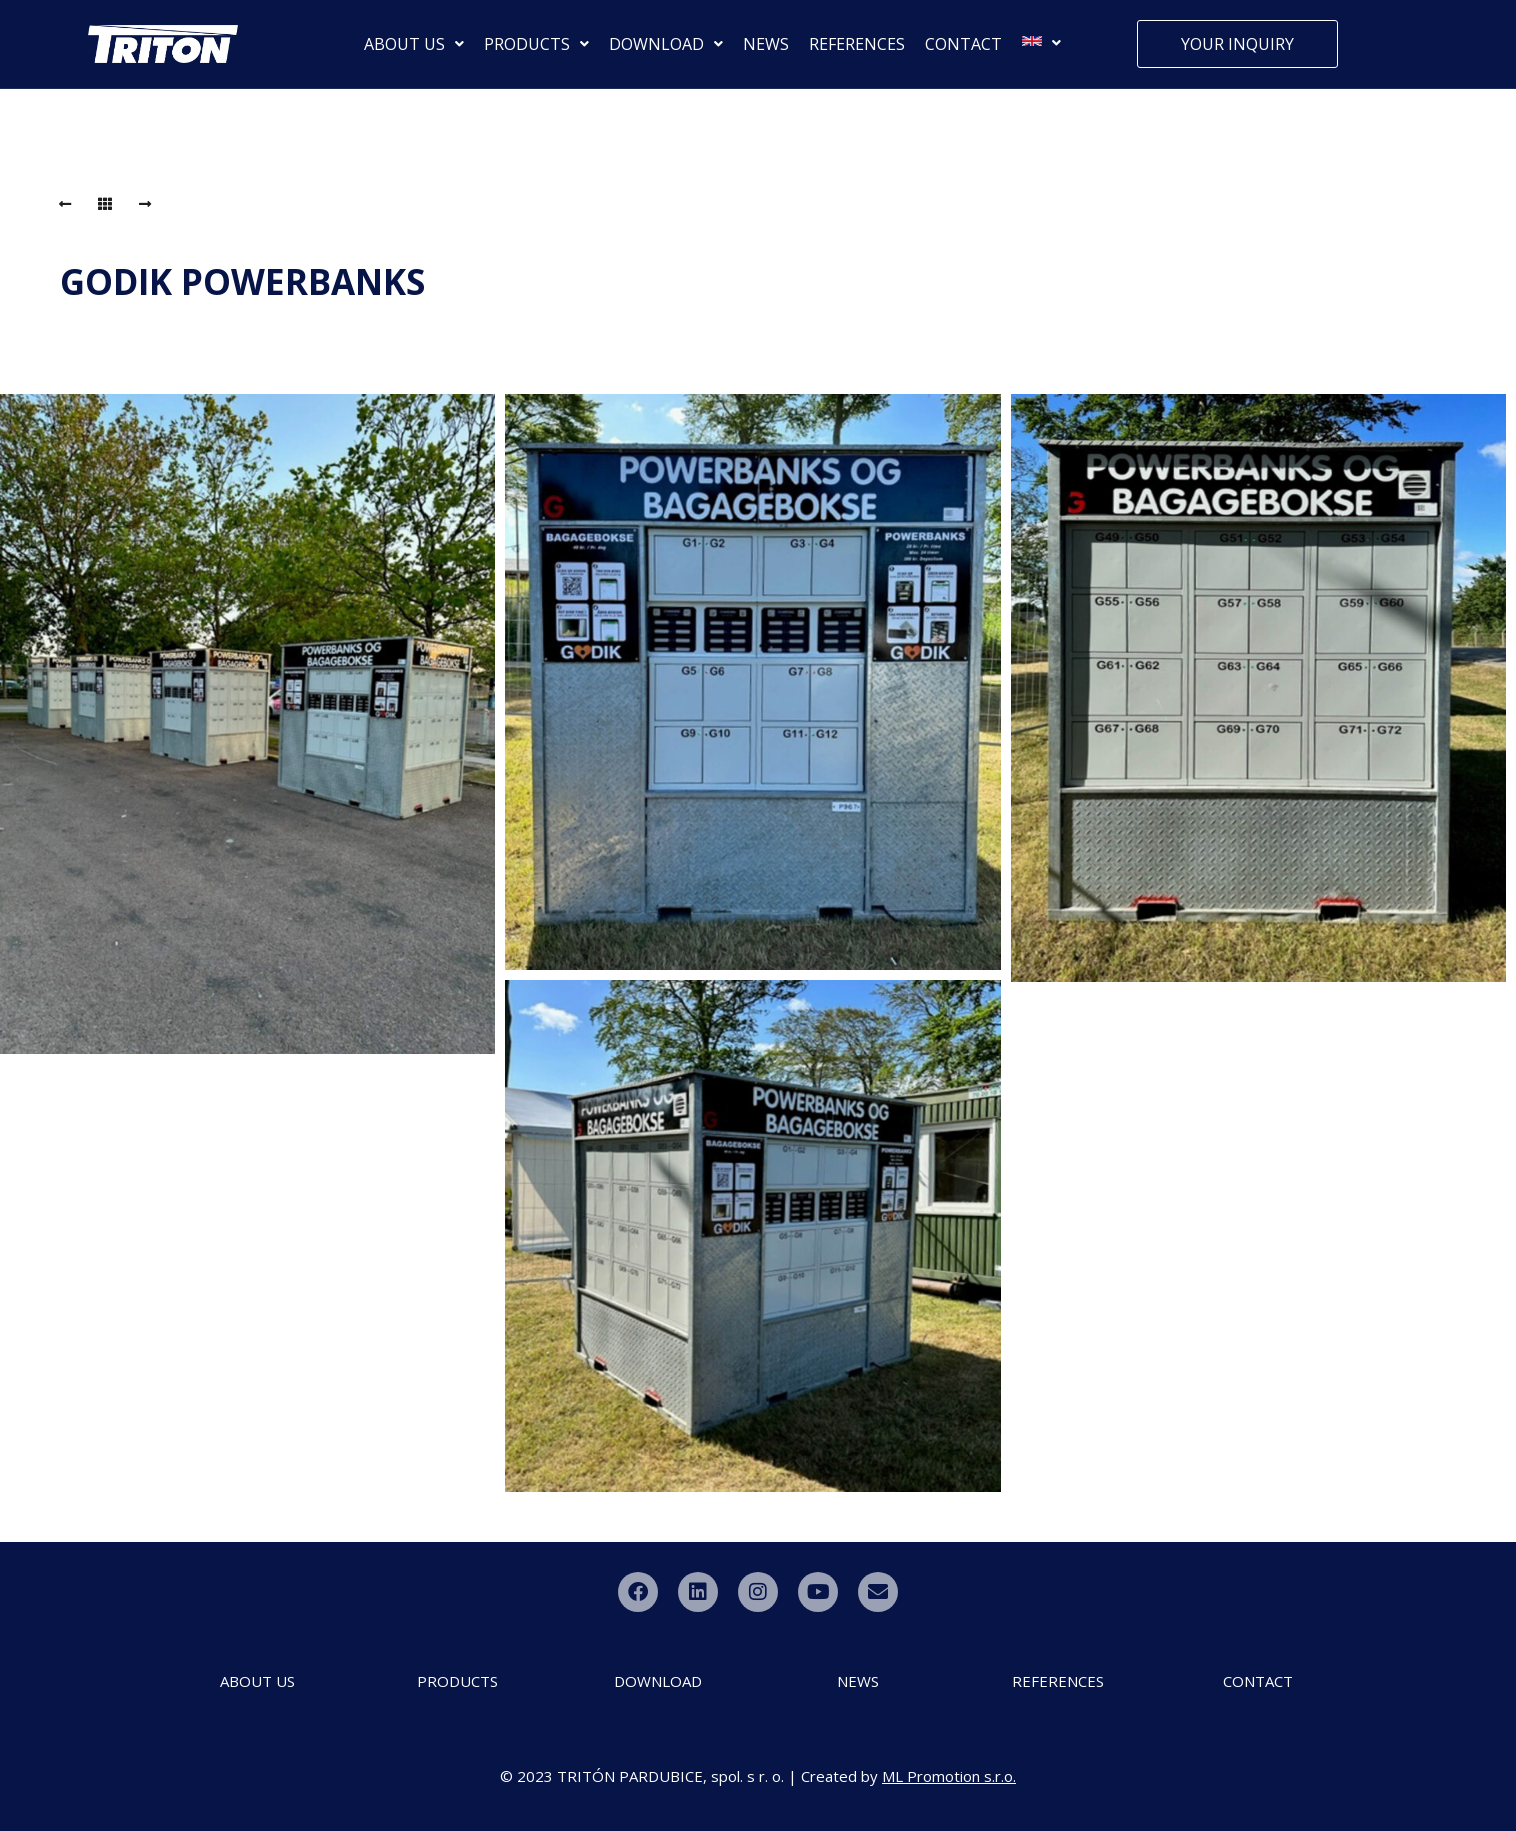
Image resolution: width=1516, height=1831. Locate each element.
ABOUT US (414, 44)
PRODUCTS (536, 44)
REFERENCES (857, 44)
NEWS (766, 44)
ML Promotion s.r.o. (949, 1776)
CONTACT (963, 44)
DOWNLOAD (666, 44)
